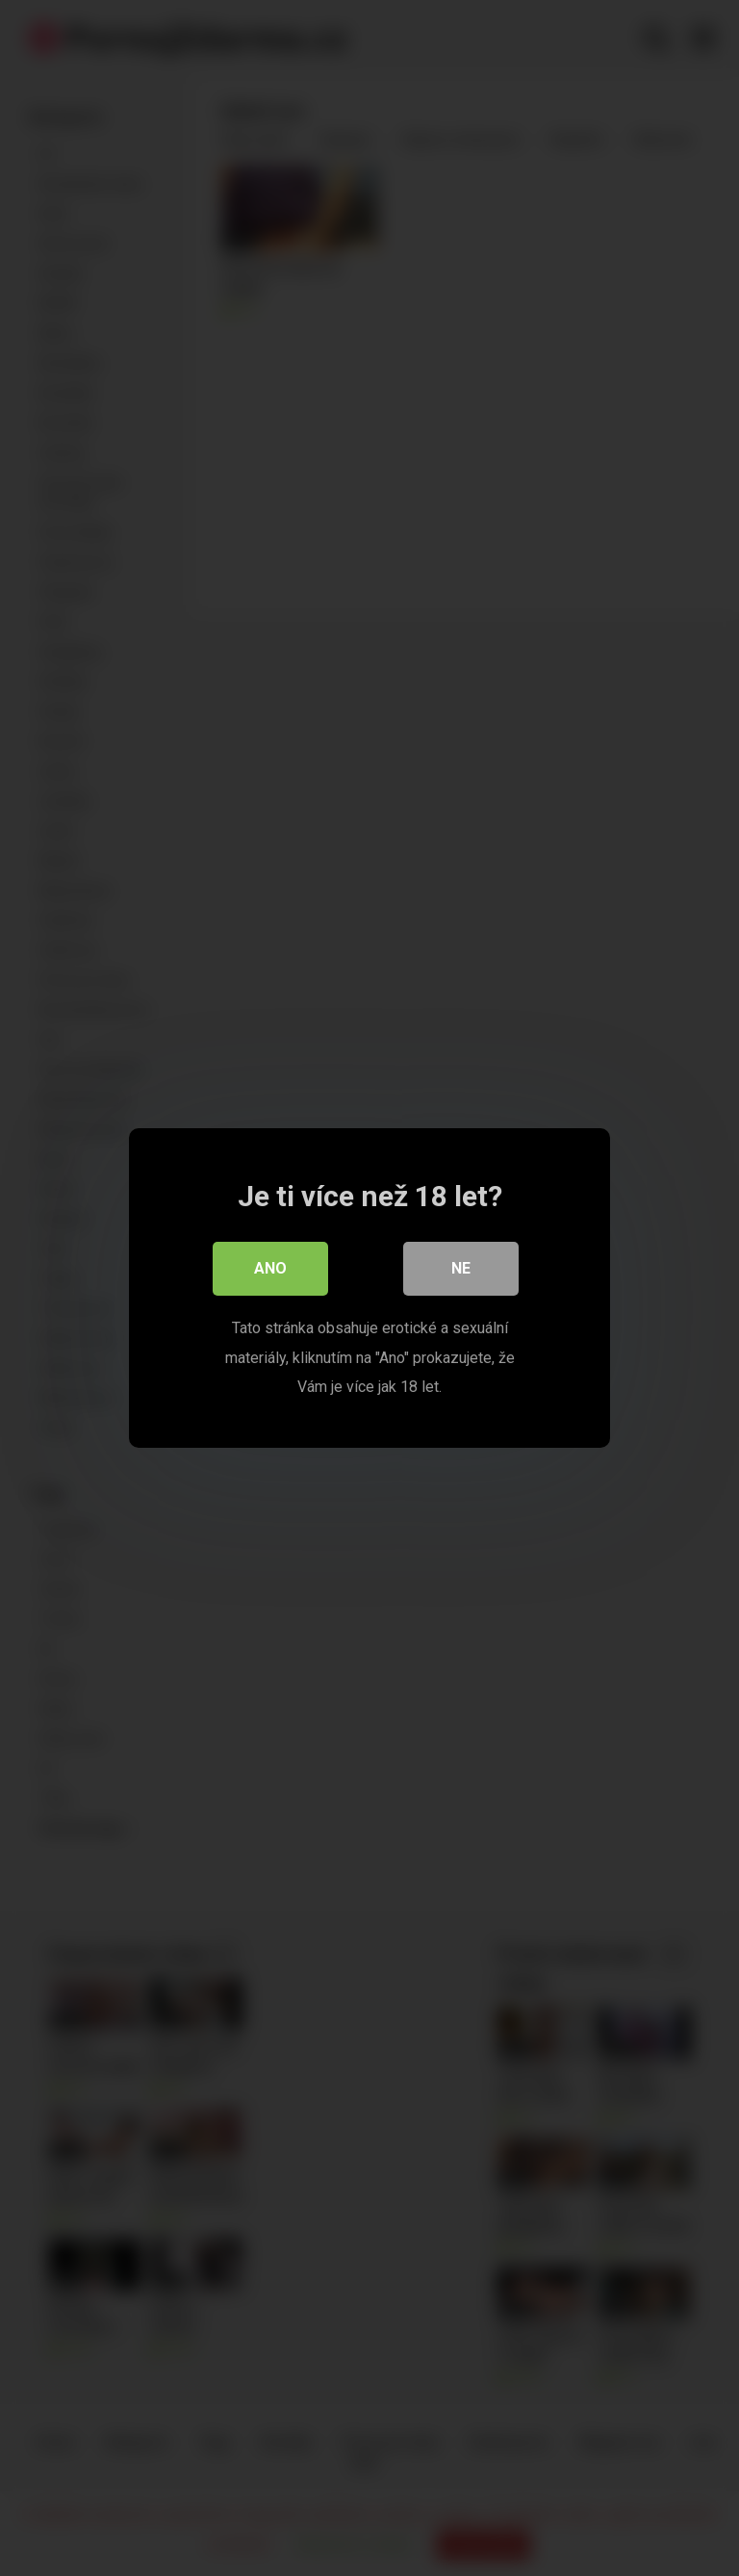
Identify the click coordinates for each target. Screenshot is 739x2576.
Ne (461, 1268)
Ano (270, 1268)
